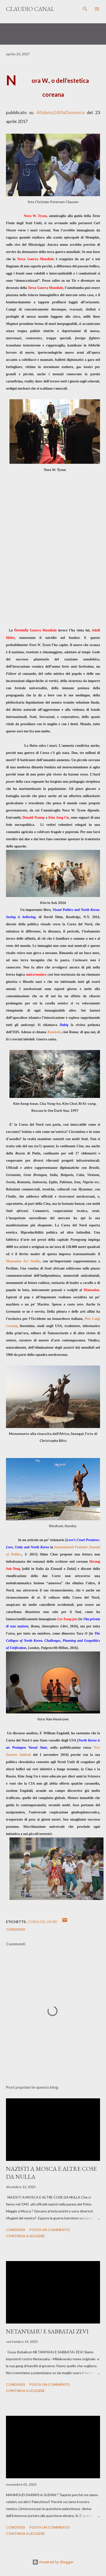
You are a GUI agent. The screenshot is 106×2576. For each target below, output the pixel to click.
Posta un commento (49, 2230)
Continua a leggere (25, 2236)
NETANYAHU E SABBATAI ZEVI (47, 2331)
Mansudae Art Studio (23, 1261)
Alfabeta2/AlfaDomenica (60, 112)
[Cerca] (85, 9)
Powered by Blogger (53, 2562)
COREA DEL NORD (42, 1922)
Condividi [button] (15, 1929)
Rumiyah (53, 1032)
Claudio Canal (30, 9)
